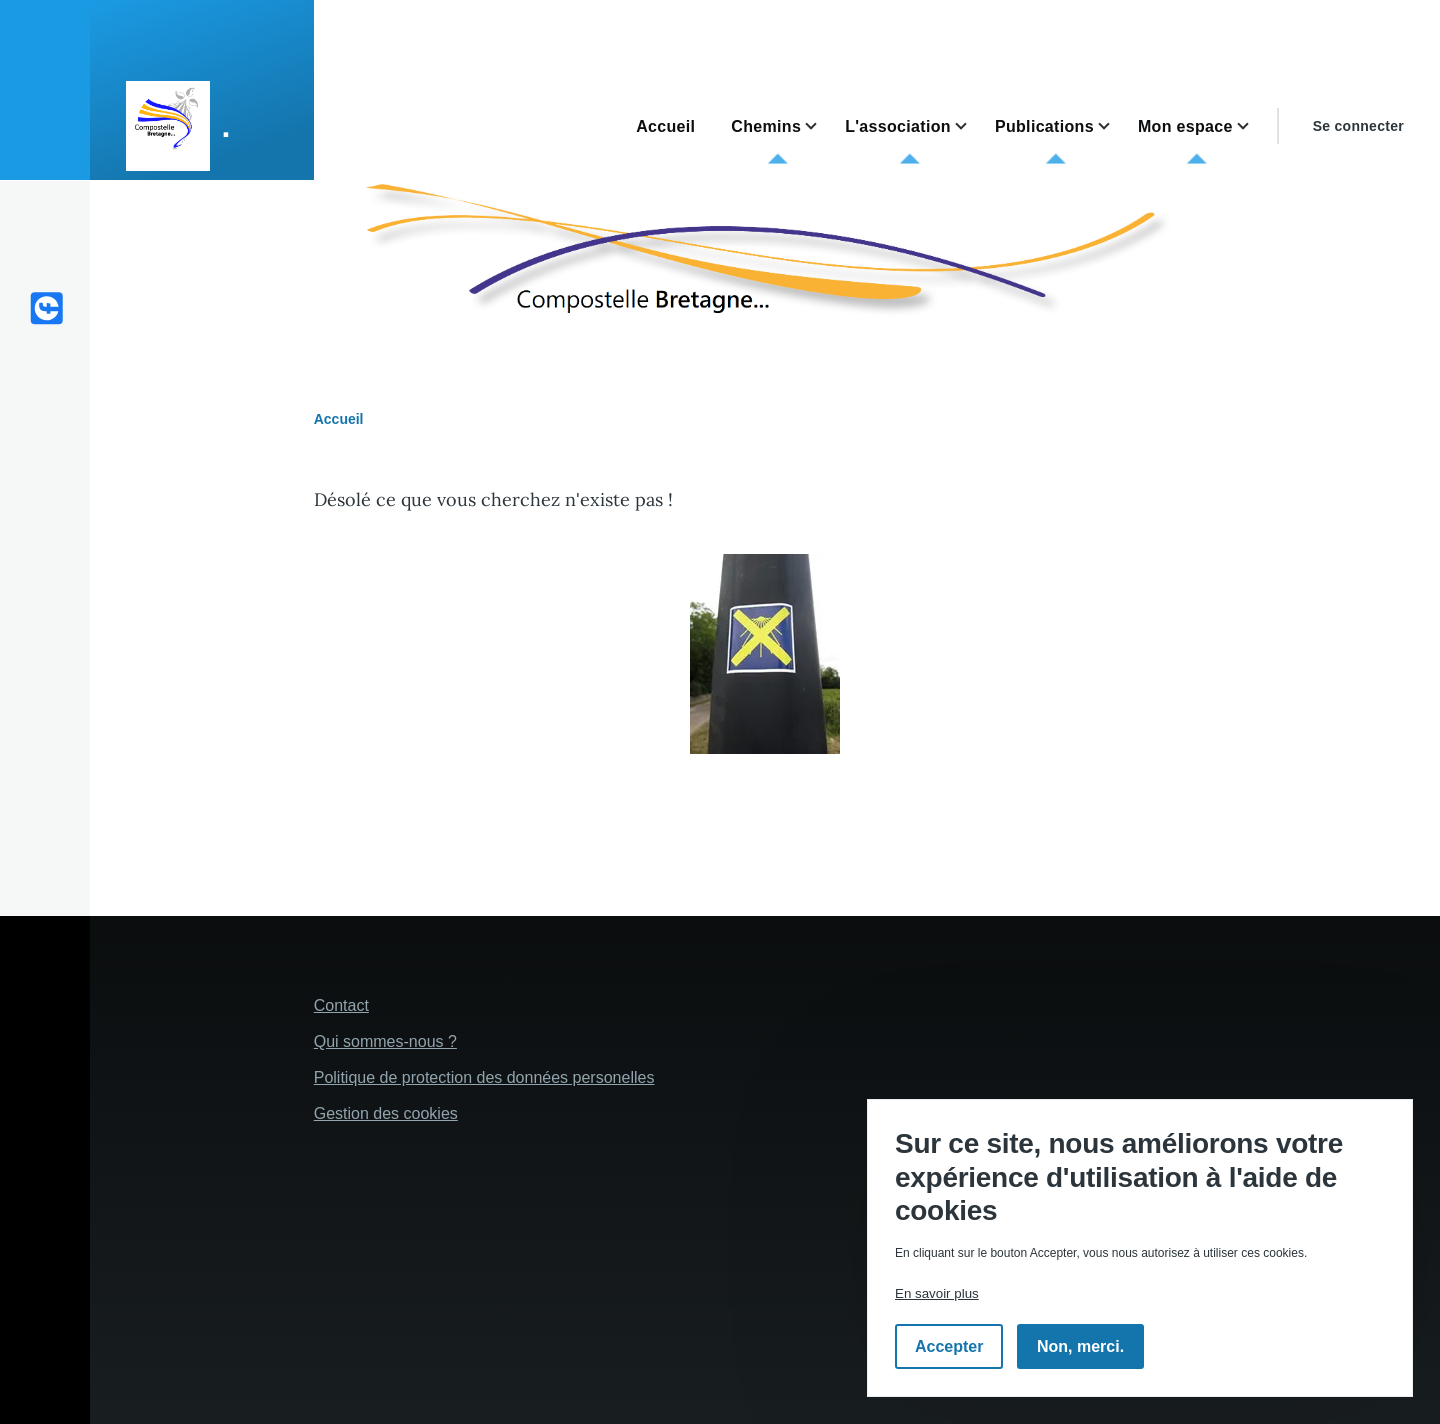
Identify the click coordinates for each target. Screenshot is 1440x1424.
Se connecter (1358, 126)
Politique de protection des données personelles (484, 1077)
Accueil (339, 419)
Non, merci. (1080, 1346)
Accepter (949, 1346)
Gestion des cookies (386, 1113)
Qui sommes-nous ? (385, 1041)
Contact (341, 1005)
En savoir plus (937, 1293)
